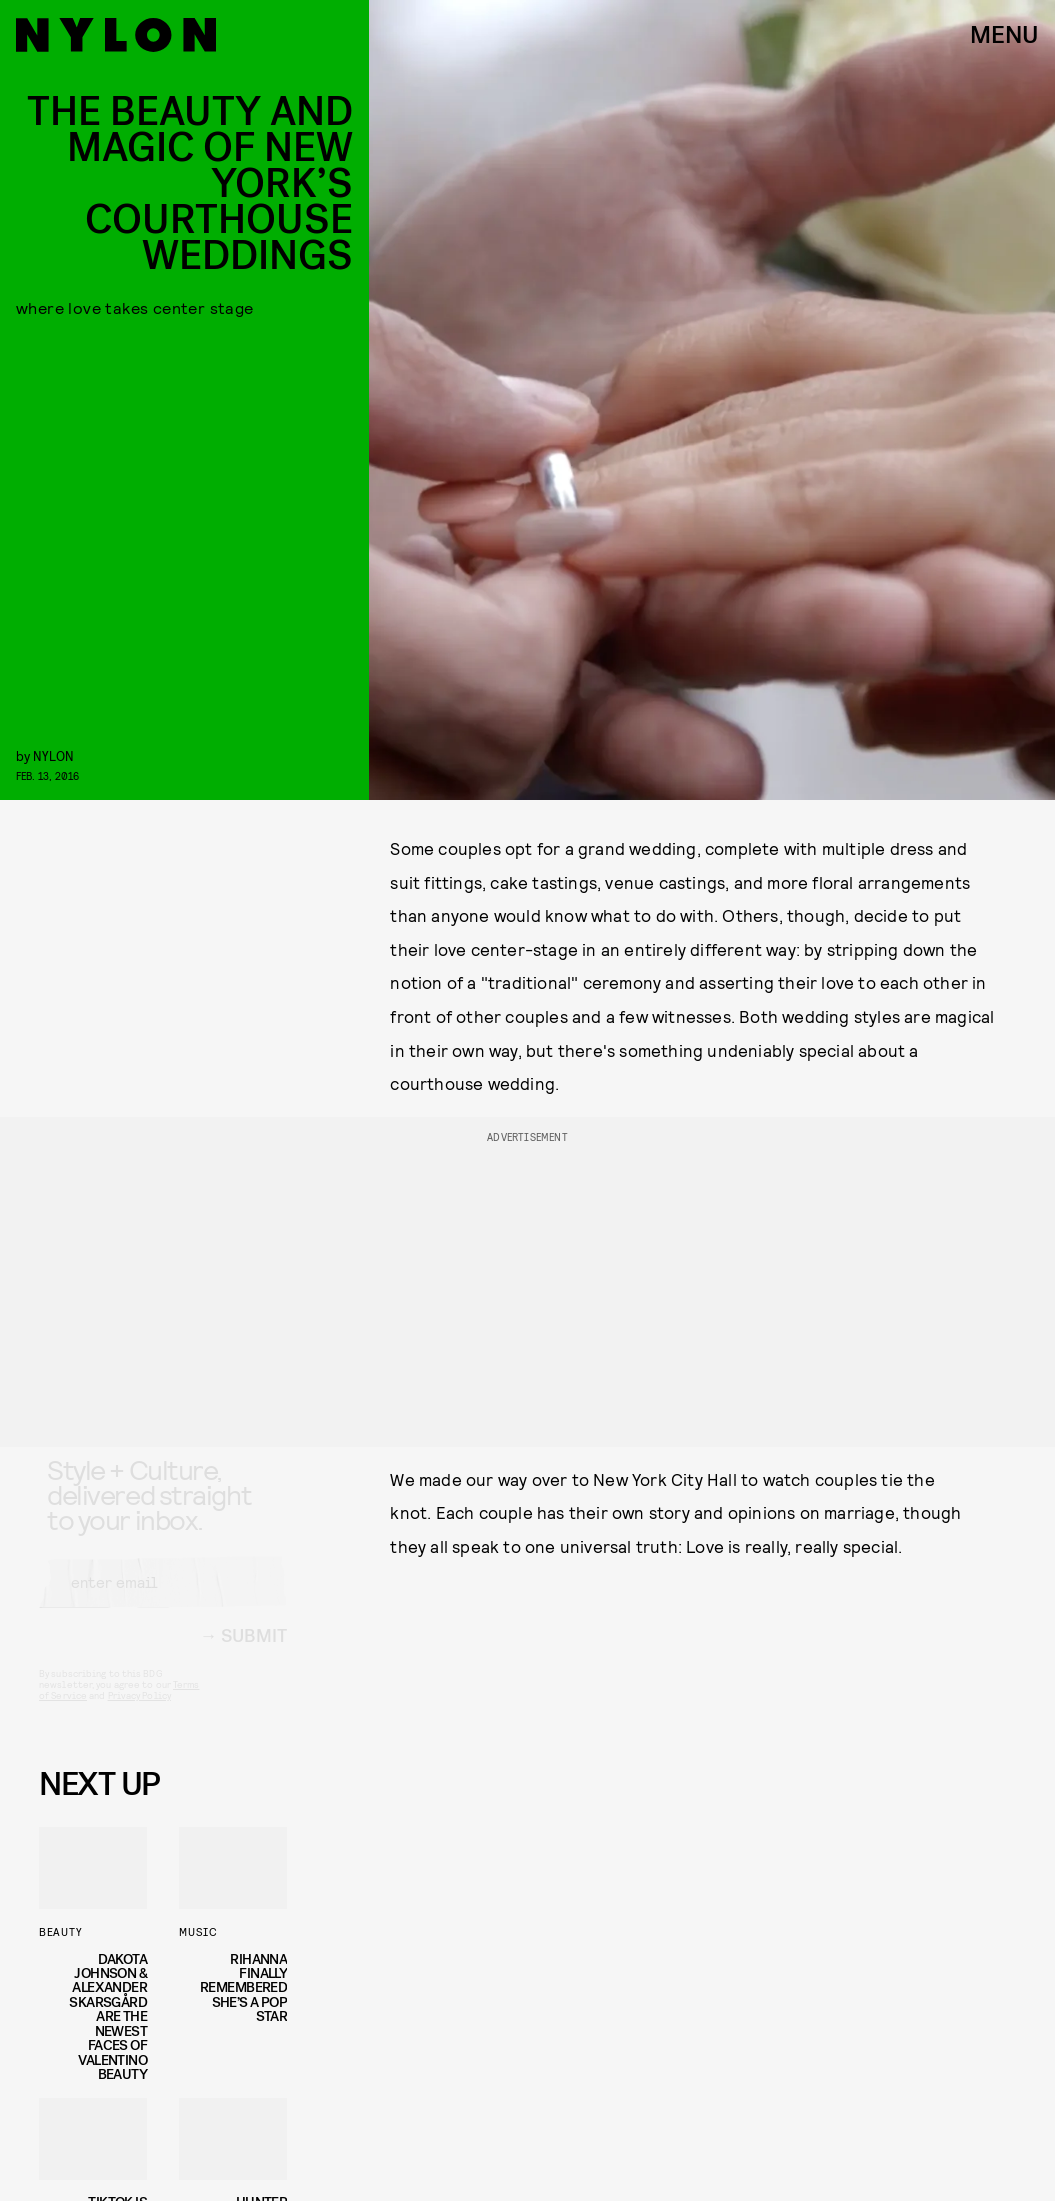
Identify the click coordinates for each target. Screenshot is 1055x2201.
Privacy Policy (139, 1713)
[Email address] (163, 1600)
